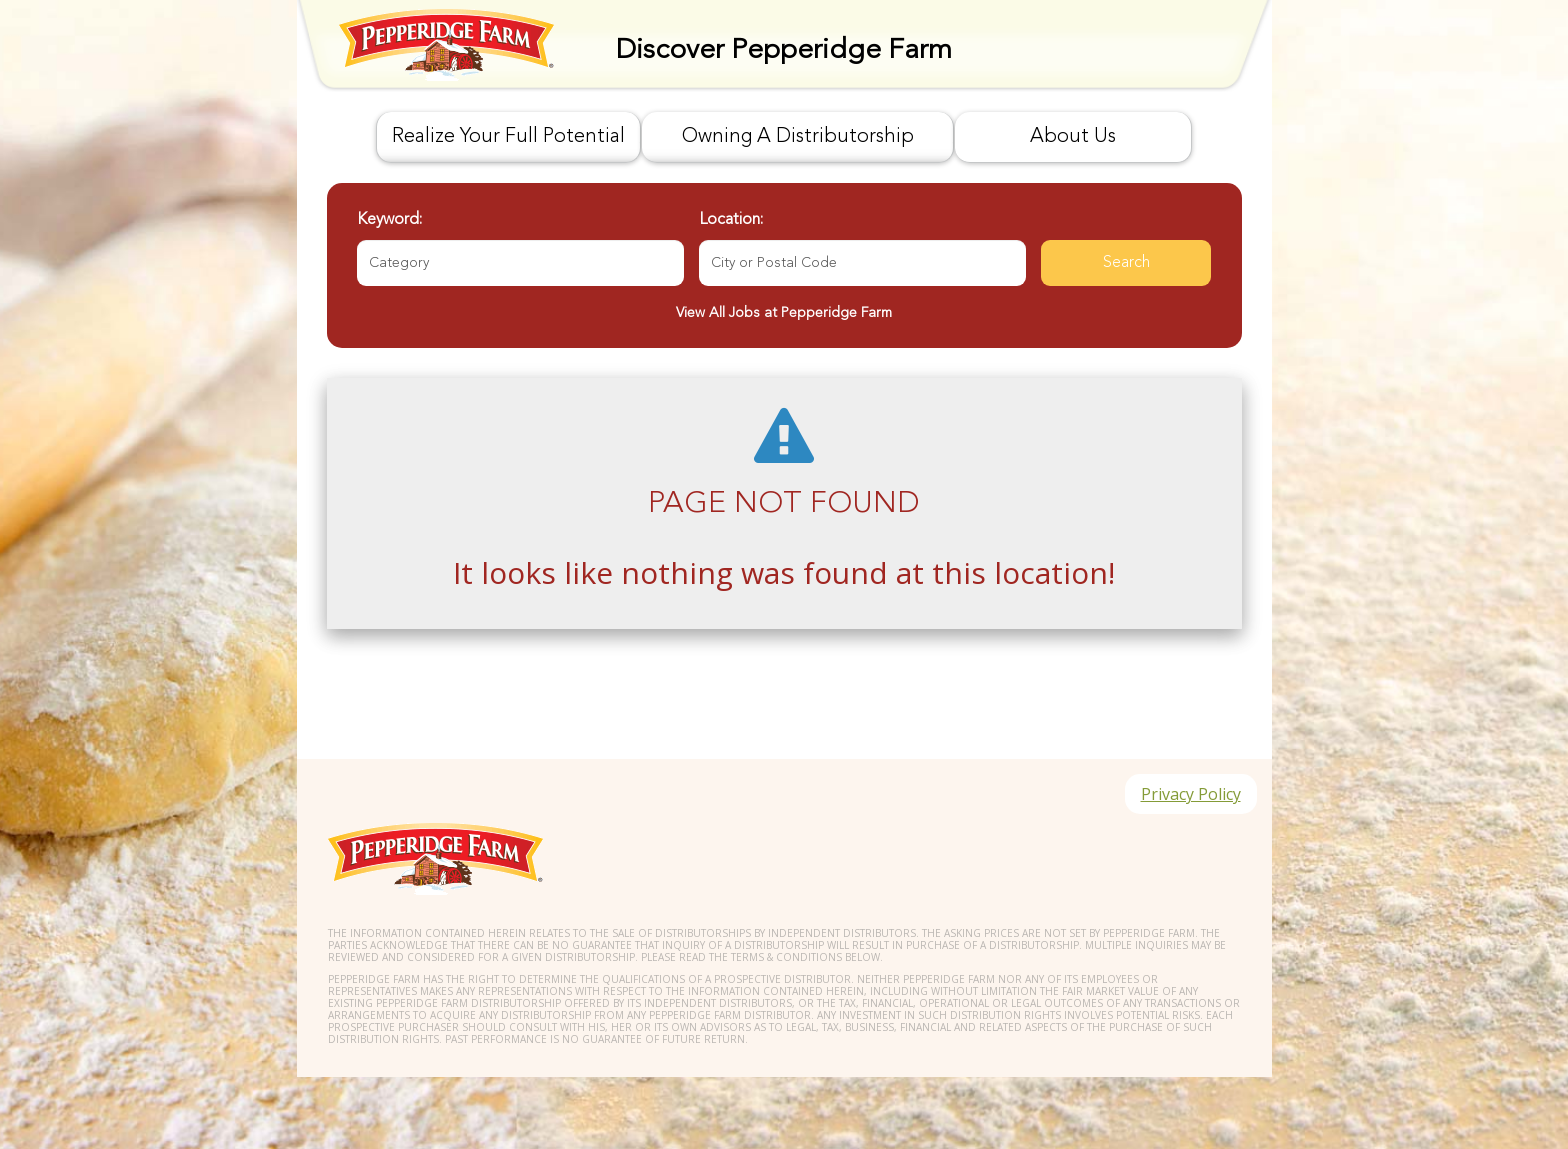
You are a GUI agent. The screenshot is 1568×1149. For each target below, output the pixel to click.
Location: (731, 220)
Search (1126, 263)
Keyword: (389, 220)
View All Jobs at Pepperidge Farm (784, 313)
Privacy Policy (1191, 794)
